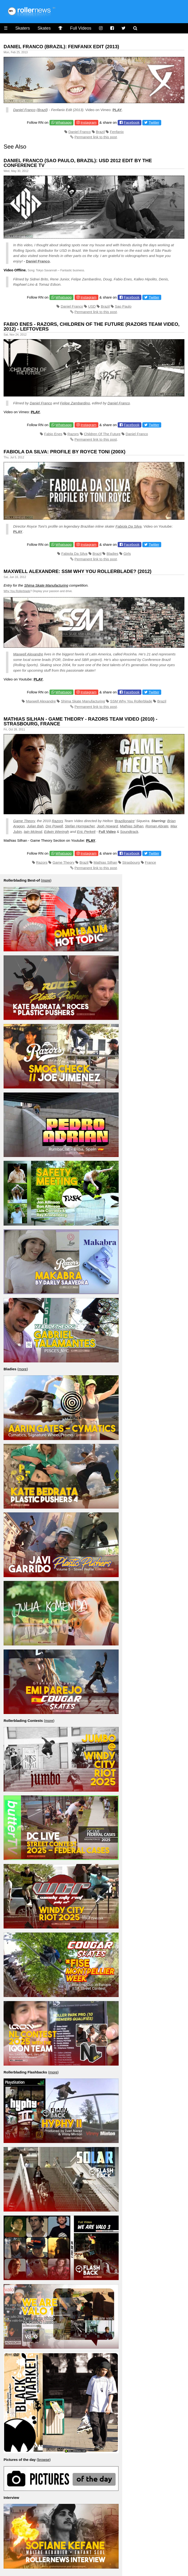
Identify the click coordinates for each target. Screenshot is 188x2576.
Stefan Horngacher (80, 826)
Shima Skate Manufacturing (46, 585)
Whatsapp (63, 122)
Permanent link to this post (96, 137)
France (150, 862)
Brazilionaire (125, 821)
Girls (127, 554)
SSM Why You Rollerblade (131, 701)
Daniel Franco (24, 110)
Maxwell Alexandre (28, 654)
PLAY (38, 679)
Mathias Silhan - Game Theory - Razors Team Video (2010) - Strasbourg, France (80, 721)
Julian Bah (35, 826)
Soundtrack (129, 832)
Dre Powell (54, 826)
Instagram (89, 122)
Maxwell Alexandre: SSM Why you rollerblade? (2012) (77, 571)
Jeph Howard (107, 826)
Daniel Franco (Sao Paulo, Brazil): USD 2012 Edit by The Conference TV (78, 163)
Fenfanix (117, 132)
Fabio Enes (53, 434)
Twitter (154, 122)
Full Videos (80, 28)
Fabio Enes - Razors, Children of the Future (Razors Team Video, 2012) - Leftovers (92, 326)
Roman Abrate (156, 826)
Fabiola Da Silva (129, 526)
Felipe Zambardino (75, 403)
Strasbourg (131, 862)
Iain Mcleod (33, 832)
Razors (73, 434)
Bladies (112, 554)
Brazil (42, 110)
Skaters (22, 28)
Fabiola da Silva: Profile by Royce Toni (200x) (64, 451)
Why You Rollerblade (17, 591)
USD (92, 306)
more (46, 880)
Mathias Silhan (131, 826)
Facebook (131, 122)
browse (43, 2460)
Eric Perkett (86, 832)
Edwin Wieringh (56, 832)
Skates (44, 28)
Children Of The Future (102, 434)
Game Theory (24, 821)
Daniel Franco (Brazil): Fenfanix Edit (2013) (61, 46)
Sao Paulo (123, 306)
